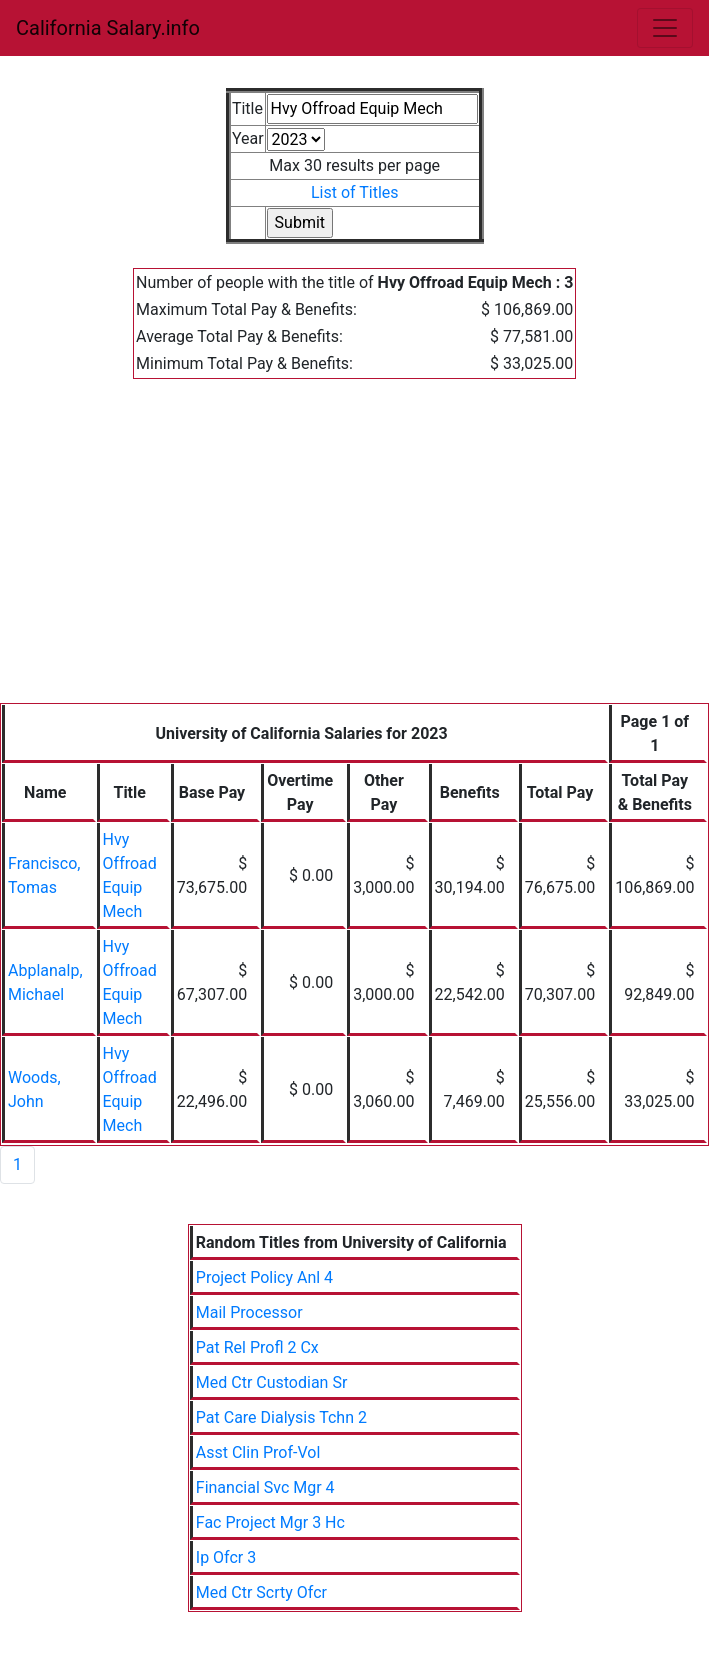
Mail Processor (249, 1312)
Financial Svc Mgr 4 (265, 1487)
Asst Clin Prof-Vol (258, 1452)
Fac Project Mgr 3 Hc (270, 1522)
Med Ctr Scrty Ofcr (261, 1592)
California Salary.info (108, 28)
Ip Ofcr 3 (226, 1557)
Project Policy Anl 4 (264, 1277)
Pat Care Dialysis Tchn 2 (281, 1417)
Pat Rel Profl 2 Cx (257, 1347)
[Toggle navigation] (665, 28)
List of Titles (355, 192)
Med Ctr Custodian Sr (272, 1382)
